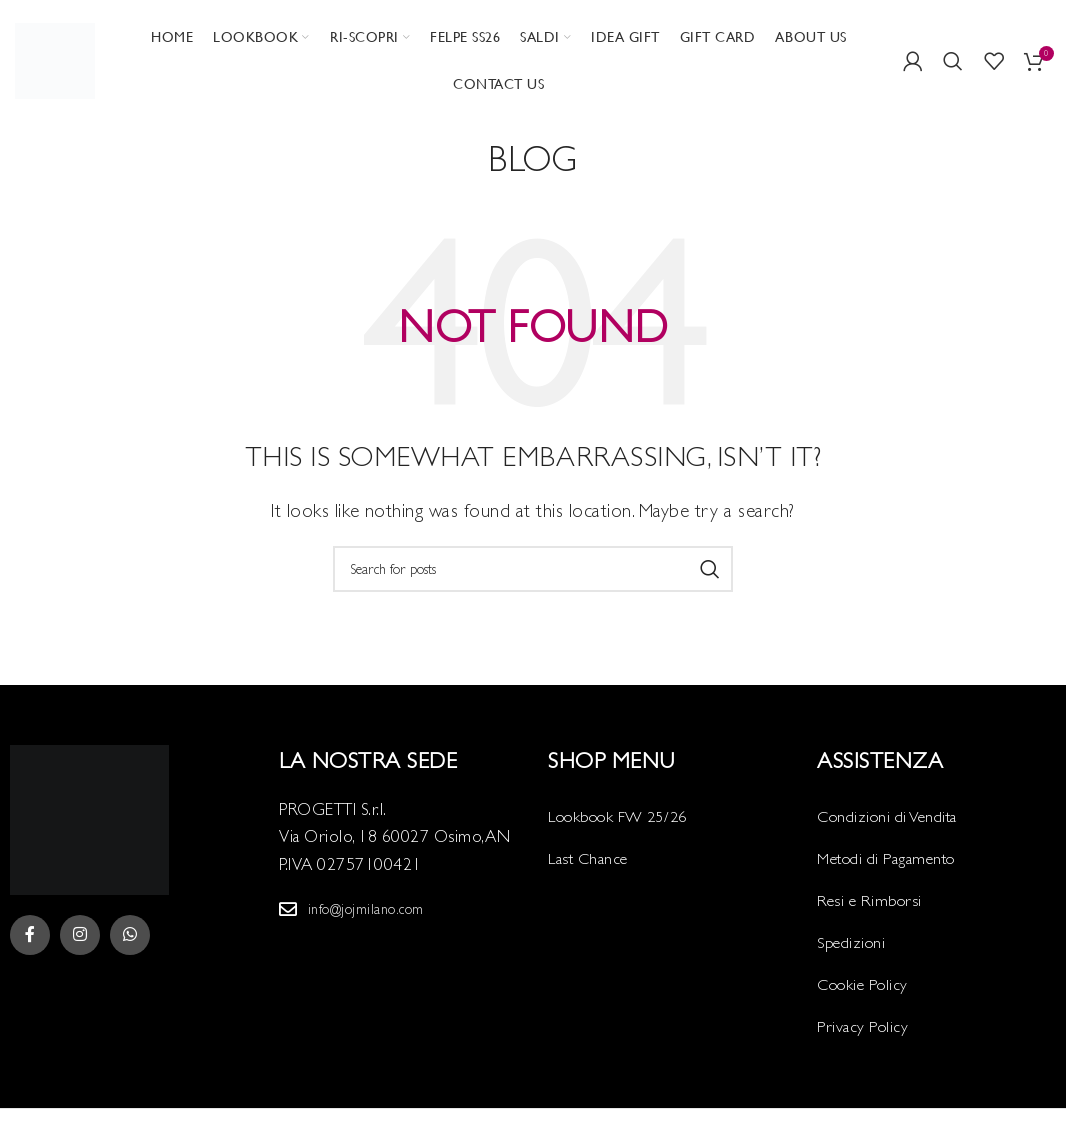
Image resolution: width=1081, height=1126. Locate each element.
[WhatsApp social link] (130, 936)
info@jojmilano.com (366, 909)
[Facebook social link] (30, 936)
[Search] (953, 61)
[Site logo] (55, 59)
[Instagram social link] (80, 936)
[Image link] (89, 819)
